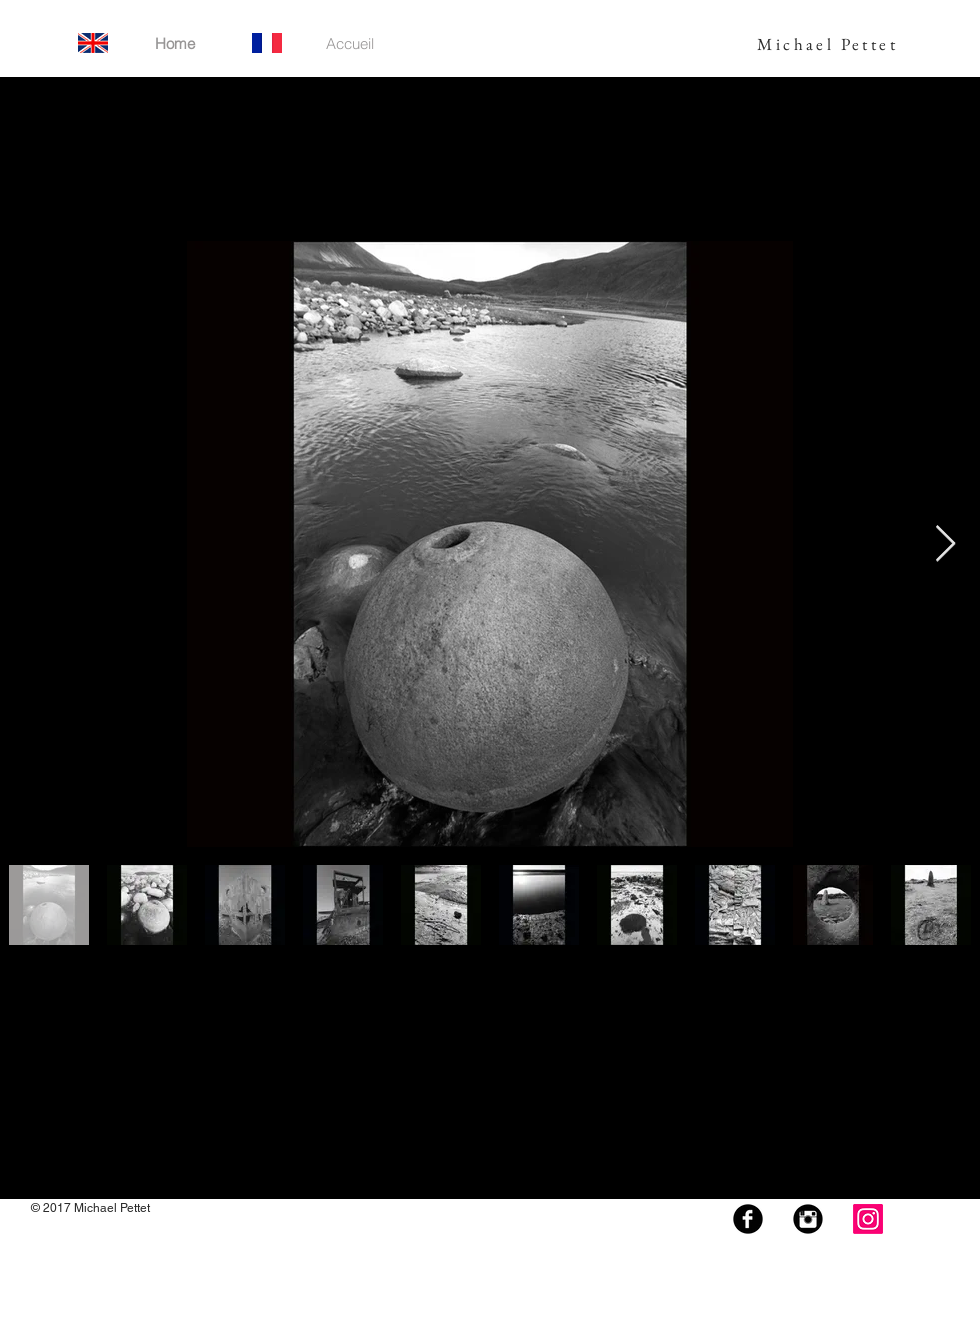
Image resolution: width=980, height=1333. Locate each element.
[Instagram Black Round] (808, 1219)
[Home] (175, 43)
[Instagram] (868, 1219)
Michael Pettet (827, 44)
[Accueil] (350, 43)
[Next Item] (945, 544)
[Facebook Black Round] (748, 1219)
